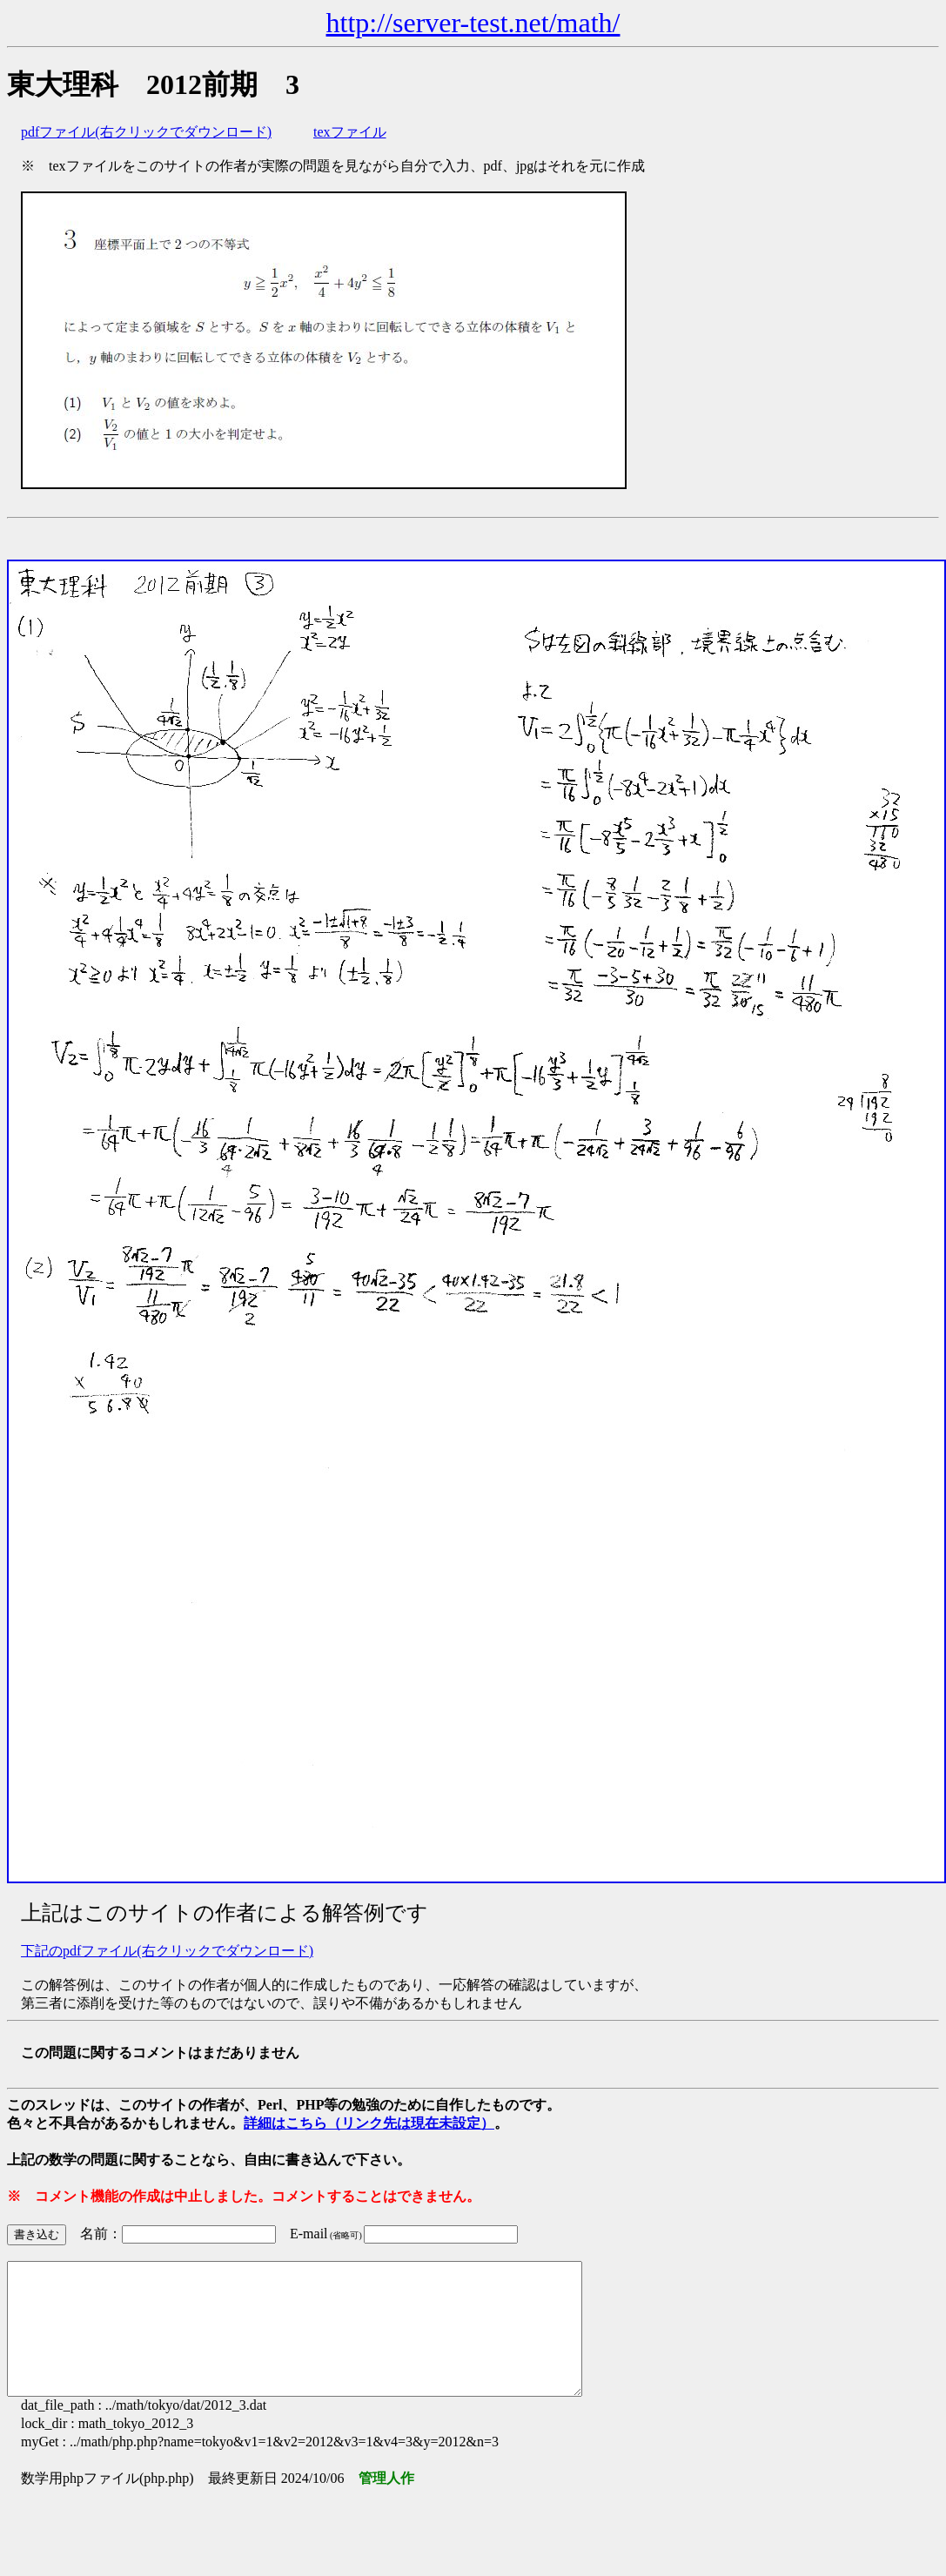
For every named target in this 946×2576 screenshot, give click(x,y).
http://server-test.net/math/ (473, 22)
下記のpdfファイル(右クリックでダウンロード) (167, 1950)
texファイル (349, 131)
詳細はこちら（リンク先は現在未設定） (369, 2123)
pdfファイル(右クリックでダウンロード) (146, 131)
